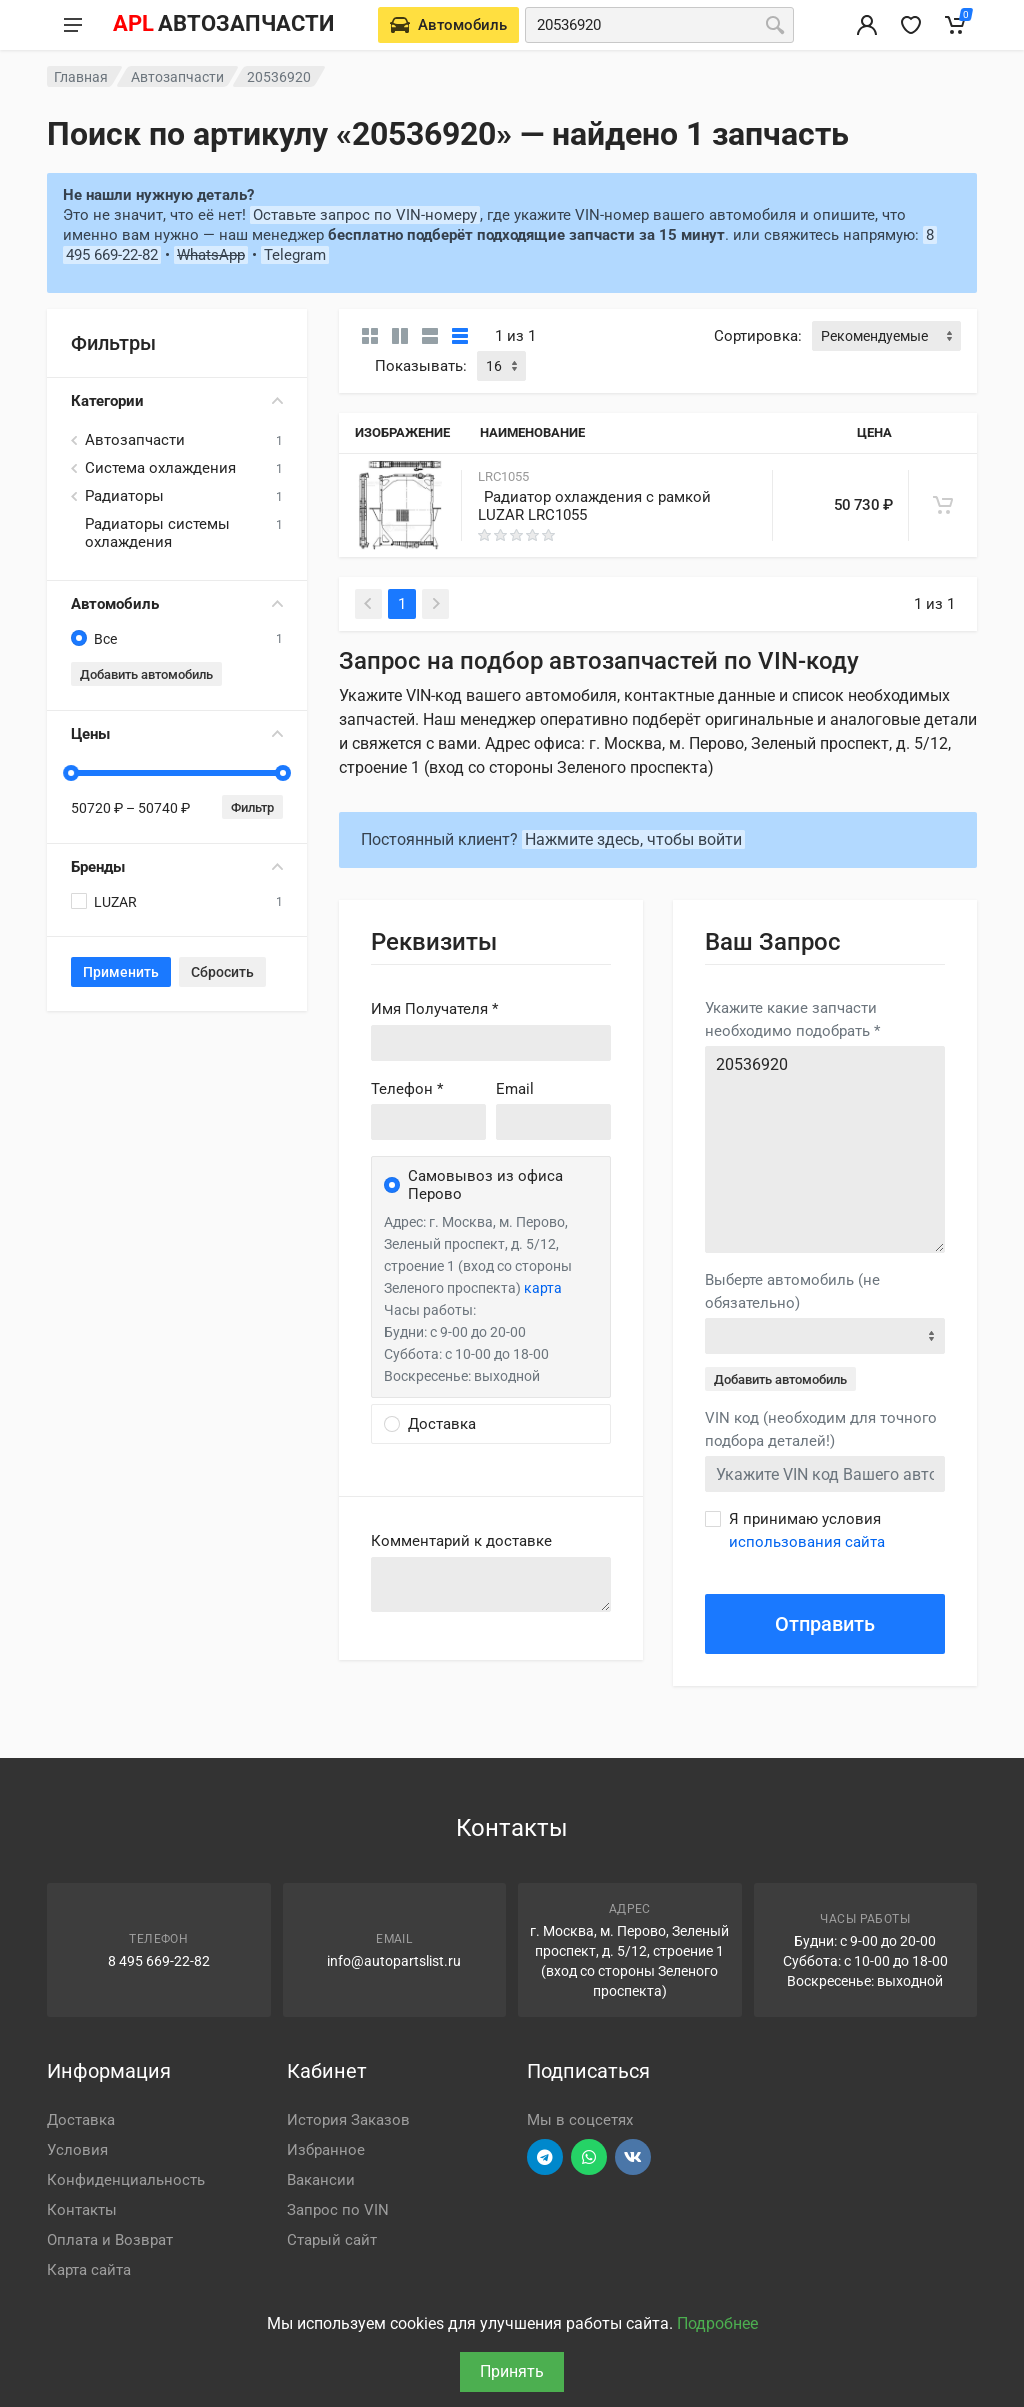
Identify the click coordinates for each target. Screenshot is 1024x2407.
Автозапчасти (177, 77)
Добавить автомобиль (146, 674)
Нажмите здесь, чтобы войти (633, 839)
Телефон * (407, 1089)
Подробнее (717, 2323)
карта (543, 1288)
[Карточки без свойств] (370, 336)
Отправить (825, 1624)
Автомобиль (177, 604)
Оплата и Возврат (110, 2240)
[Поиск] (775, 25)
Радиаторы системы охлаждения (157, 533)
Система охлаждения (160, 468)
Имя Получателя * (434, 1009)
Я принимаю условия (807, 1530)
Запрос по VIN (338, 2210)
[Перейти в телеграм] (545, 2157)
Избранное (326, 2150)
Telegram (295, 255)
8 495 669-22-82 (159, 1961)
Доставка (81, 2120)
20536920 (825, 1149)
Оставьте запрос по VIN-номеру (365, 215)
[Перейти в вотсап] (589, 2157)
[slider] (71, 773)
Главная (81, 77)
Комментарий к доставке (461, 1541)
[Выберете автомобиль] (448, 25)
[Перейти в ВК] (633, 2157)
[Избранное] (911, 25)
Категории (177, 401)
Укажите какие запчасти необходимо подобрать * (792, 1019)
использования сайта (807, 1542)
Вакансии (321, 2180)
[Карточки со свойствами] (400, 336)
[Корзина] (955, 25)
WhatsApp (211, 255)
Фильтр (252, 807)
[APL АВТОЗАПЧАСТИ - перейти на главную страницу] (223, 25)
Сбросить (222, 972)
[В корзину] (943, 505)
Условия (77, 2150)
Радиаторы (124, 496)
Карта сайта (89, 2270)
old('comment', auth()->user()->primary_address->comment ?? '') (491, 1584)
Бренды (177, 867)
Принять (512, 2371)
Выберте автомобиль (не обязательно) (792, 1291)
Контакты (82, 2210)
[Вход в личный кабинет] (867, 25)
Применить (121, 972)
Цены (177, 734)
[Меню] (73, 25)
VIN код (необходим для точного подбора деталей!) (821, 1429)
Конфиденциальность (126, 2180)
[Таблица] (460, 336)
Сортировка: (758, 336)
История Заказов (348, 2120)
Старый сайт (332, 2240)
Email (515, 1089)
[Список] (430, 336)
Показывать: (421, 366)
